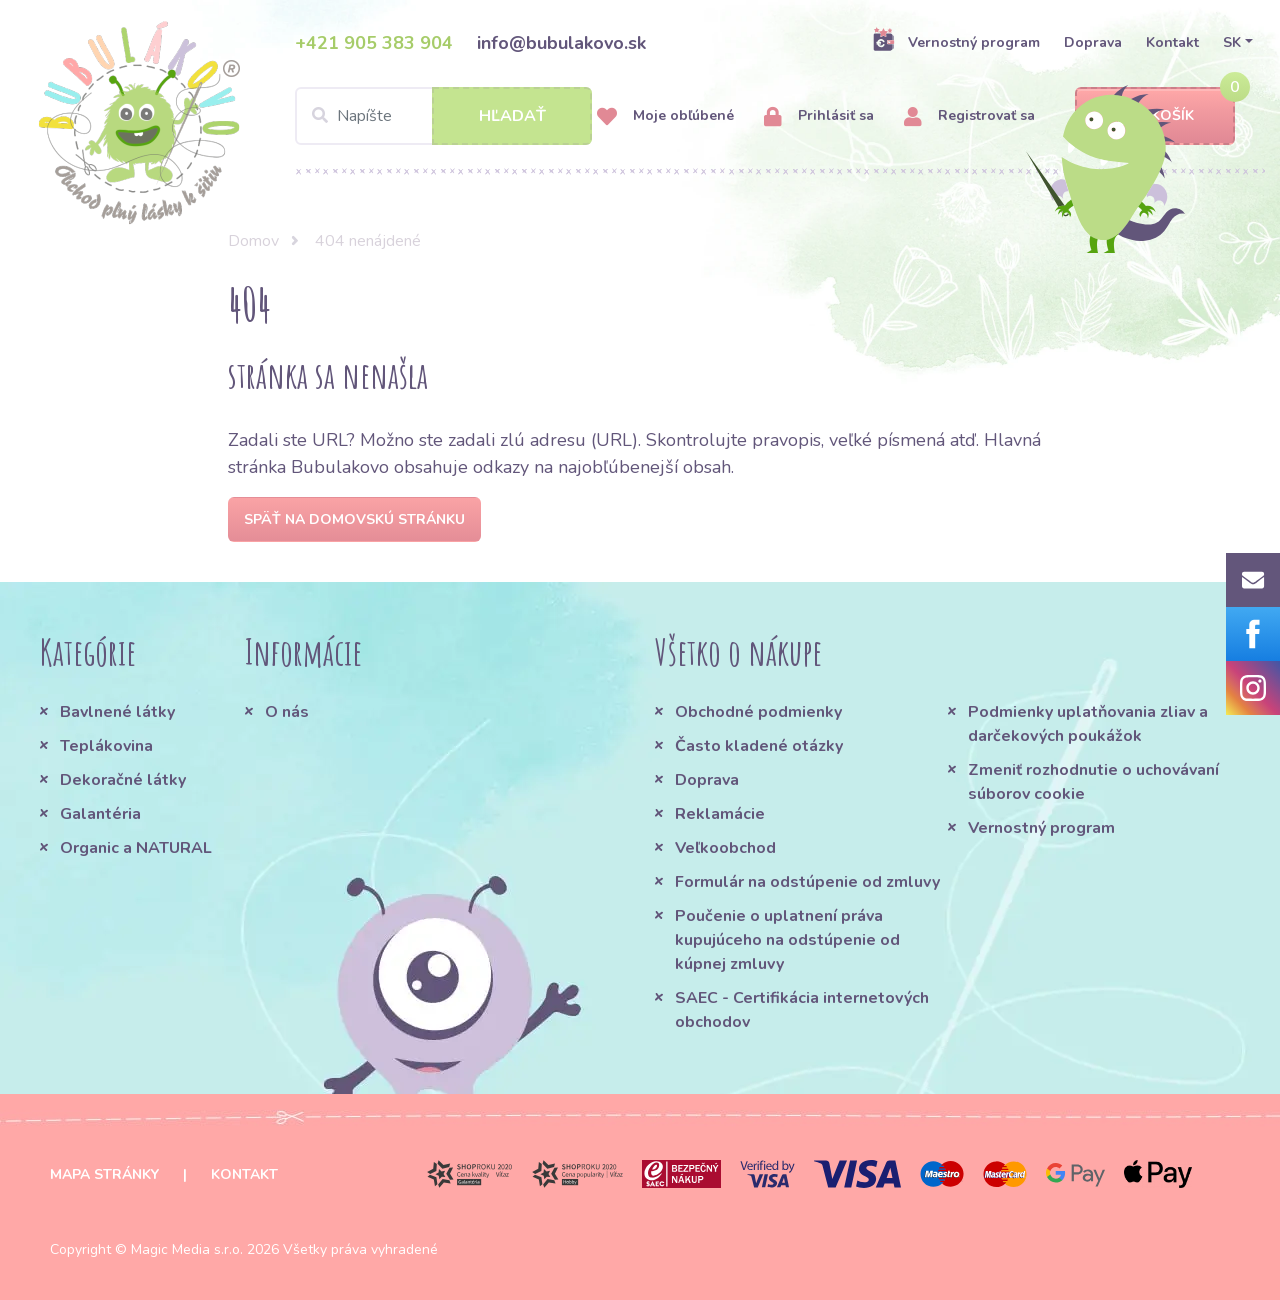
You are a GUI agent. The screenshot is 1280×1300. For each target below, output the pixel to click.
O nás (287, 712)
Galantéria (100, 814)
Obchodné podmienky (758, 712)
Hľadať (512, 116)
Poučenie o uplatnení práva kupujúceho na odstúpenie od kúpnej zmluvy (787, 940)
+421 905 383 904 (374, 43)
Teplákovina (106, 746)
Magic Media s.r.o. (187, 1249)
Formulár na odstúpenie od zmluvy (807, 882)
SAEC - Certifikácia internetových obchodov (802, 1010)
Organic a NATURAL (136, 848)
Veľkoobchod (725, 848)
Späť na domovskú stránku (354, 519)
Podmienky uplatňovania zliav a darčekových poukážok (1088, 724)
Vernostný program (956, 42)
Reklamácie (720, 814)
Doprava (1093, 42)
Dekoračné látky (123, 780)
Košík (1155, 116)
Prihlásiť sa (819, 116)
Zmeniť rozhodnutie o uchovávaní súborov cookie (1093, 782)
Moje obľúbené (665, 116)
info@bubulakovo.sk (561, 43)
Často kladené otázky (759, 746)
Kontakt (1172, 42)
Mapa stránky (104, 1174)
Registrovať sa (969, 116)
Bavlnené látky (117, 712)
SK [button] (1232, 42)
